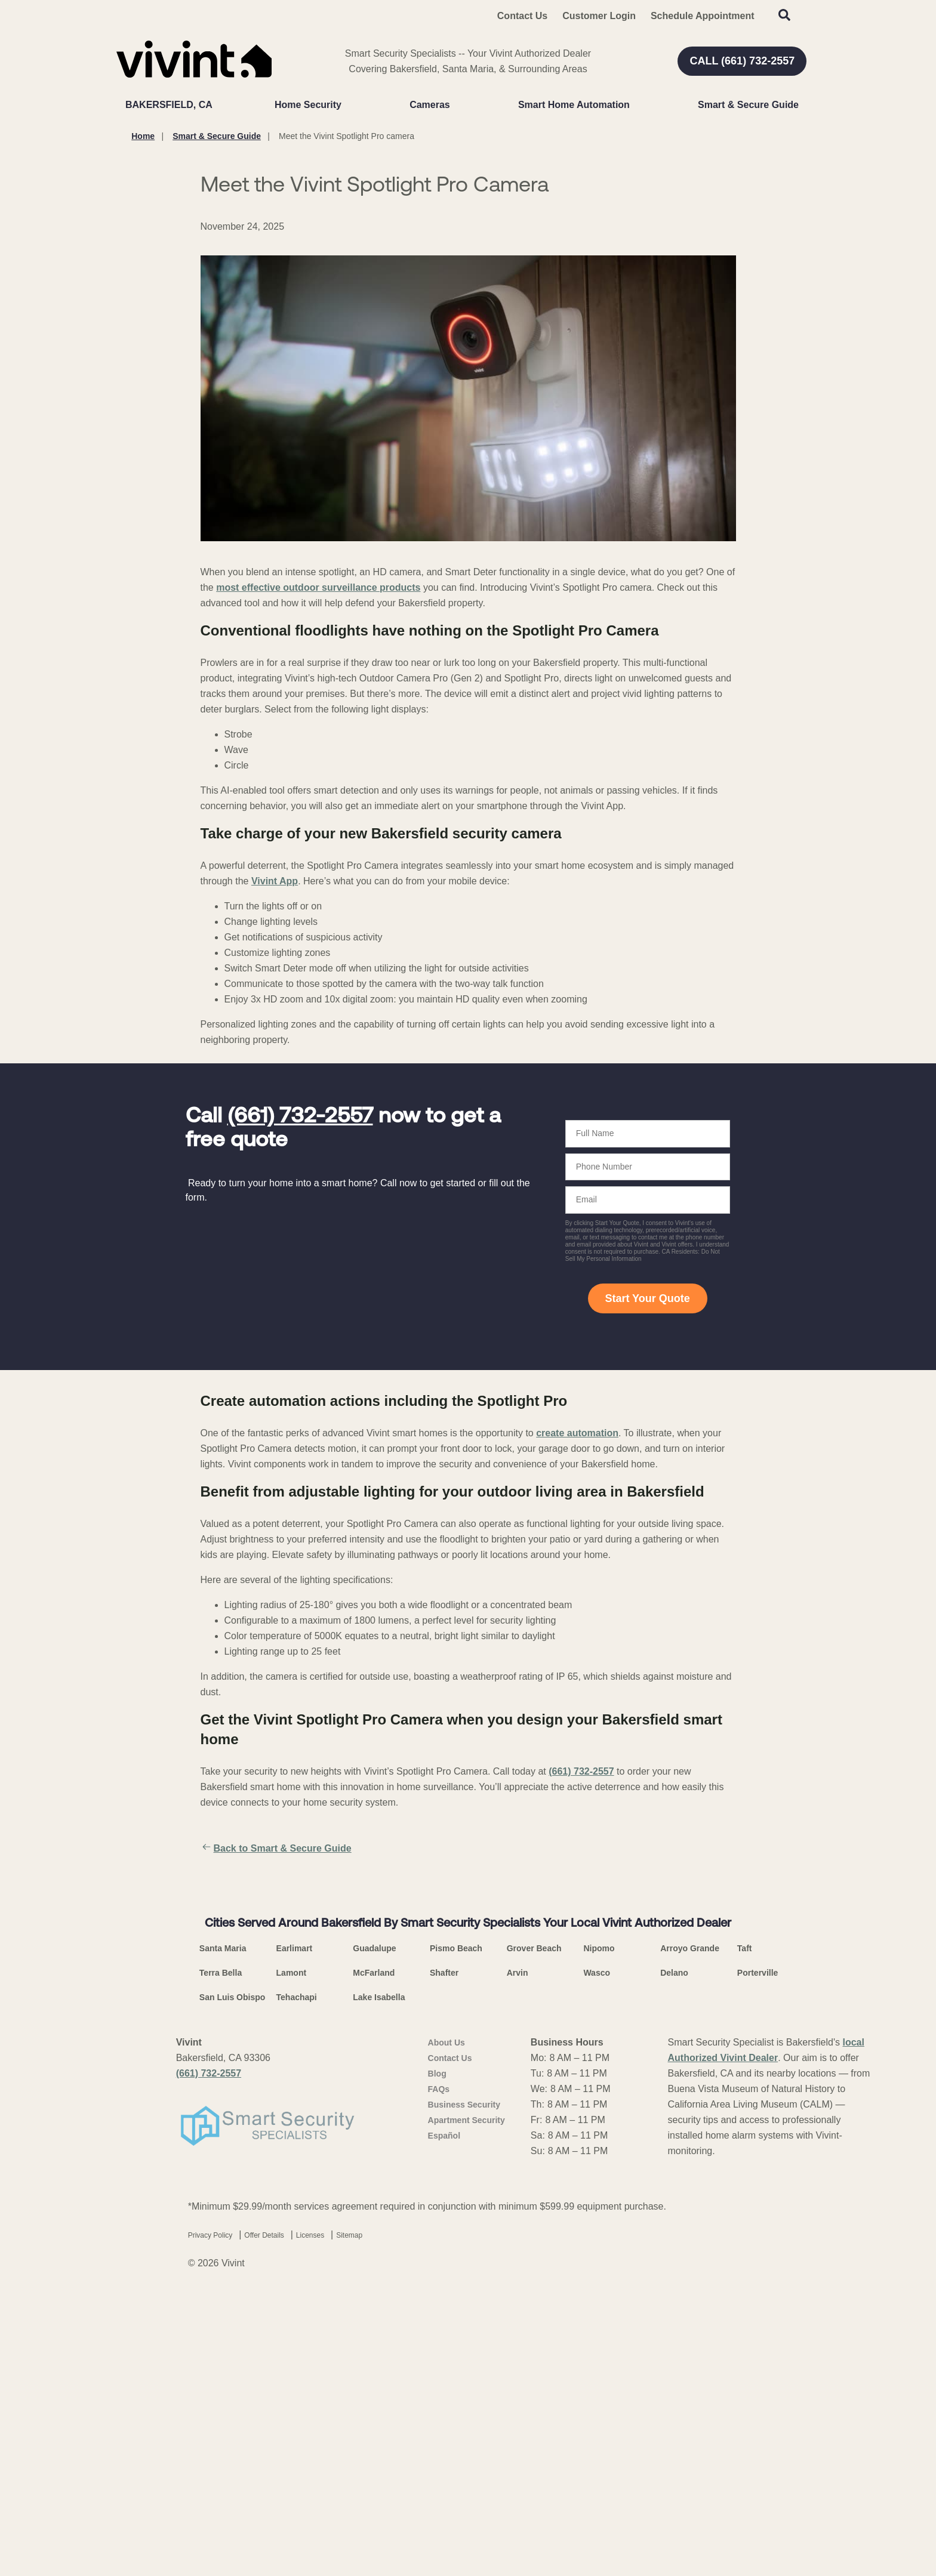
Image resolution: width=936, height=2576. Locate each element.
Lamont (291, 2278)
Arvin (517, 2278)
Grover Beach (534, 2254)
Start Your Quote (647, 1298)
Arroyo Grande (689, 2254)
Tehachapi (296, 2302)
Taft (744, 2254)
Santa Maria (223, 2254)
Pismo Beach (456, 2254)
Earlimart (294, 2254)
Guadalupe (374, 2254)
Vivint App (274, 881)
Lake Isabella (379, 2302)
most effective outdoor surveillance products (318, 587)
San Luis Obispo (232, 2302)
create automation (577, 1433)
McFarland (374, 2278)
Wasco (596, 2278)
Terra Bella (220, 2278)
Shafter (444, 2278)
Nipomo (598, 2254)
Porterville (757, 2278)
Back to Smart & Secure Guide (276, 1848)
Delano (674, 2278)
